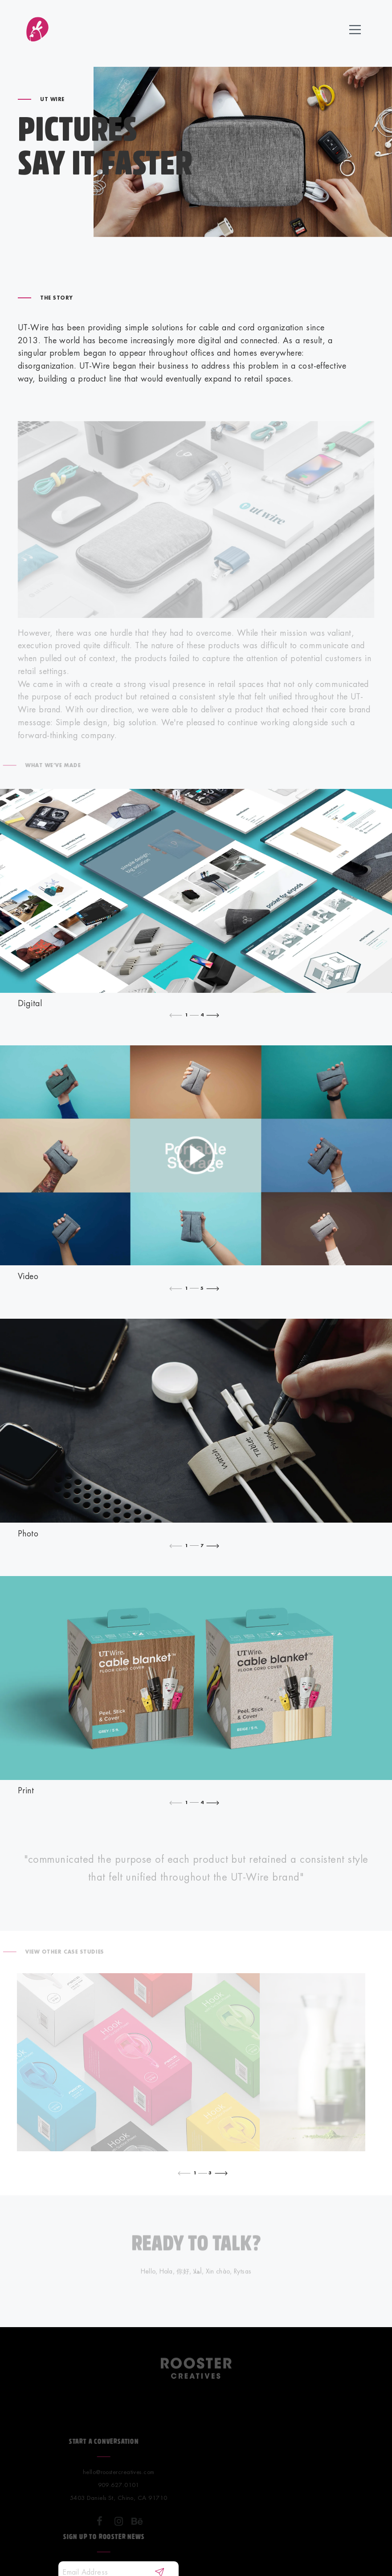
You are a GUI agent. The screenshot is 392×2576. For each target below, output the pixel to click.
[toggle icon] (354, 31)
